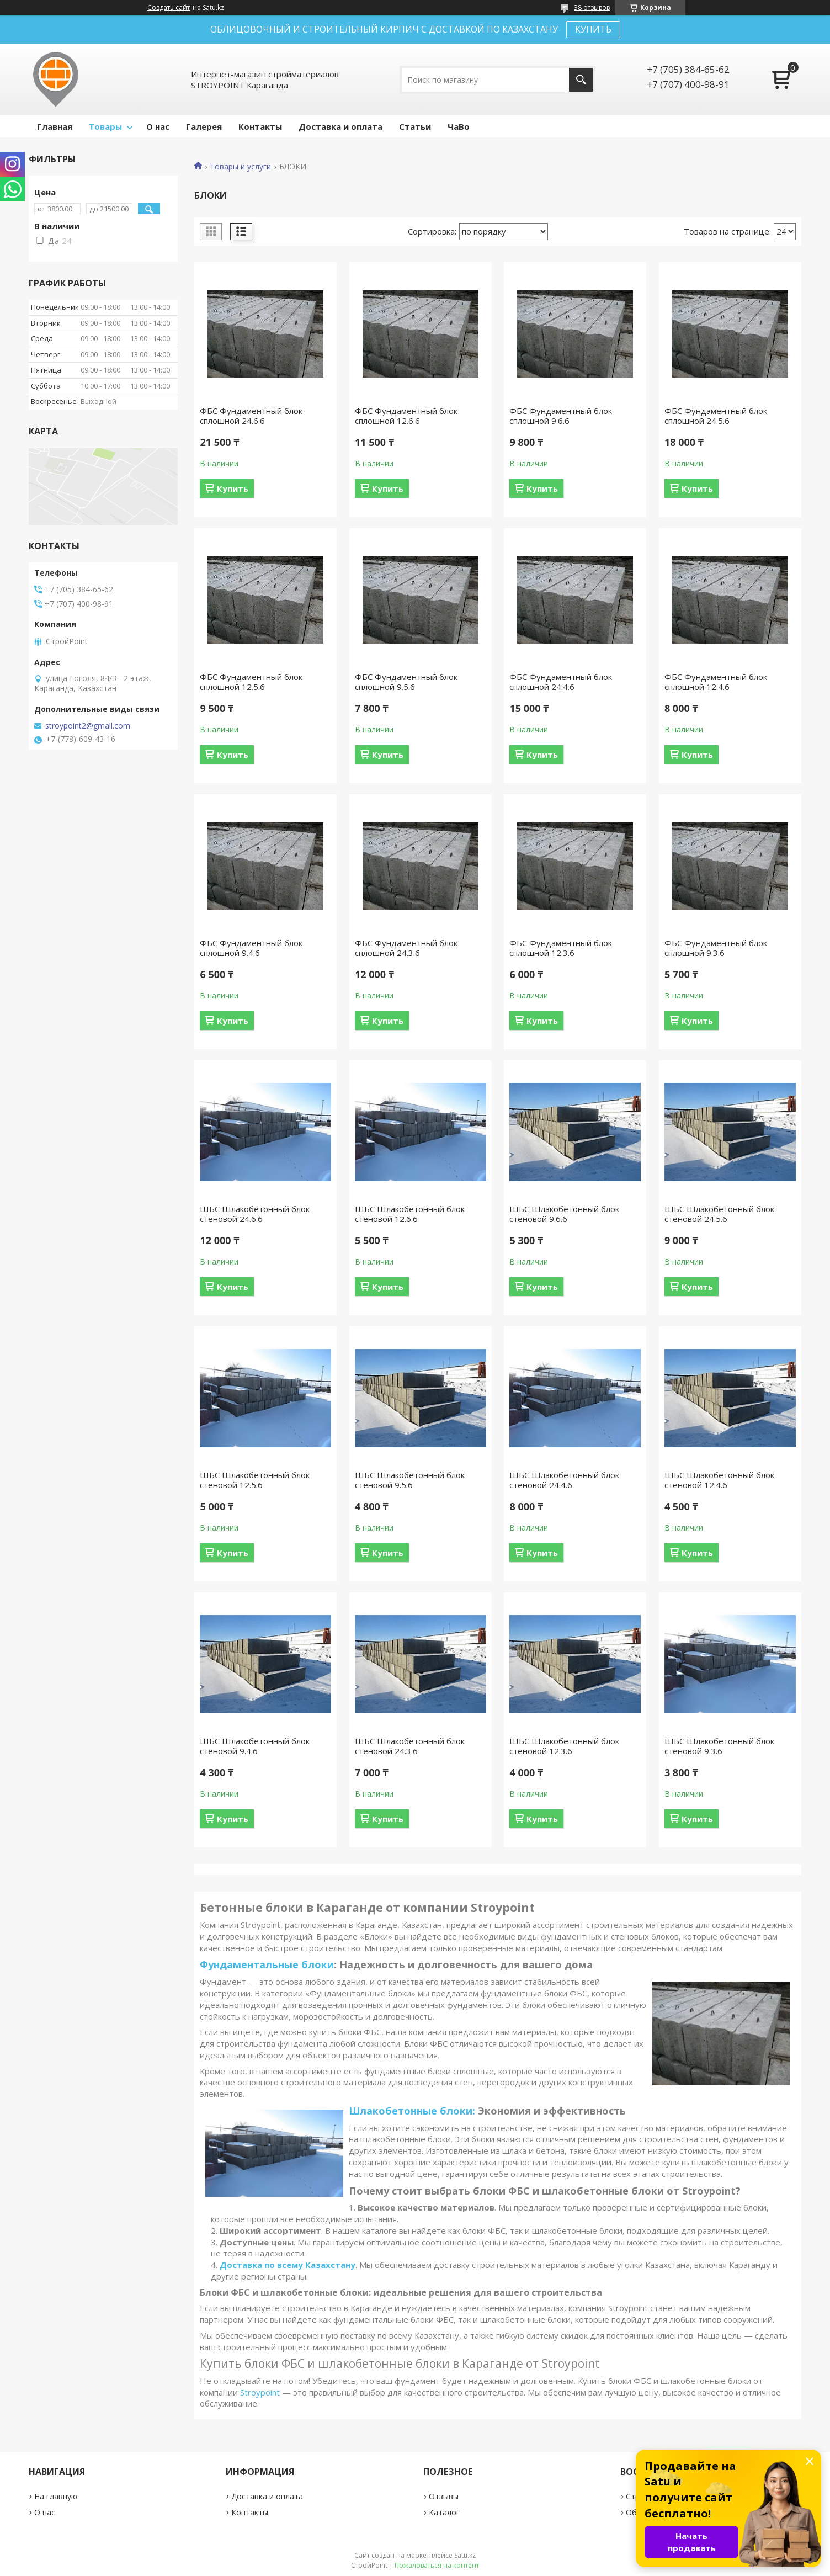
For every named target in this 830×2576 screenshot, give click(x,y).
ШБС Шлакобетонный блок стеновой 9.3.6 (719, 1746)
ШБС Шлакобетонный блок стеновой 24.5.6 (719, 1214)
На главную (55, 2496)
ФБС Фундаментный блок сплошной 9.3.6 (715, 948)
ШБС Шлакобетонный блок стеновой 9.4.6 (255, 1746)
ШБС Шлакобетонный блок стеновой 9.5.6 (410, 1480)
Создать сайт (168, 8)
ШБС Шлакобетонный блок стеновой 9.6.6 (564, 1214)
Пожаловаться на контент (437, 2565)
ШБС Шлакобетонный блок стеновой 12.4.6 (719, 1480)
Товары (105, 126)
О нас (157, 126)
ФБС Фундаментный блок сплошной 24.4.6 (560, 682)
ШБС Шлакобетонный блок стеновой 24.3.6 (410, 1746)
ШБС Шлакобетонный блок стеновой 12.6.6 (410, 1214)
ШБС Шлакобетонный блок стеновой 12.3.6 (564, 1746)
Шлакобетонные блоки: (412, 2110)
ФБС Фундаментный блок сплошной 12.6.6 (406, 416)
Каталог (444, 2512)
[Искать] (581, 80)
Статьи (415, 126)
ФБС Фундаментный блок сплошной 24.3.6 (406, 948)
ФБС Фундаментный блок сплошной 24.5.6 (715, 416)
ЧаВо (459, 126)
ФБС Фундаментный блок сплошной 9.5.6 (406, 682)
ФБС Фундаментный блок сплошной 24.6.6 (251, 416)
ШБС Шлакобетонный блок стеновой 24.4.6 (564, 1480)
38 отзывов (592, 7)
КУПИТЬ (593, 29)
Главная (54, 126)
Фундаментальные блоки (267, 1964)
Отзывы (444, 2496)
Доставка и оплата (340, 126)
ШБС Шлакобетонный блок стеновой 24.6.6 (255, 1214)
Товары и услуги (240, 167)
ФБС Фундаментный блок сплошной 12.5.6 (251, 682)
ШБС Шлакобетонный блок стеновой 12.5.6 (255, 1480)
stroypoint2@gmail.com (87, 726)
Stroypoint (260, 2392)
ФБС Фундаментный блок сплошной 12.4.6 (715, 682)
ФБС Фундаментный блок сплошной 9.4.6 (251, 948)
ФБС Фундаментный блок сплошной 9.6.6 (560, 416)
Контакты (260, 126)
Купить (232, 488)
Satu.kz (465, 2555)
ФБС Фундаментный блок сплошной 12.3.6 (560, 948)
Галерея (204, 126)
